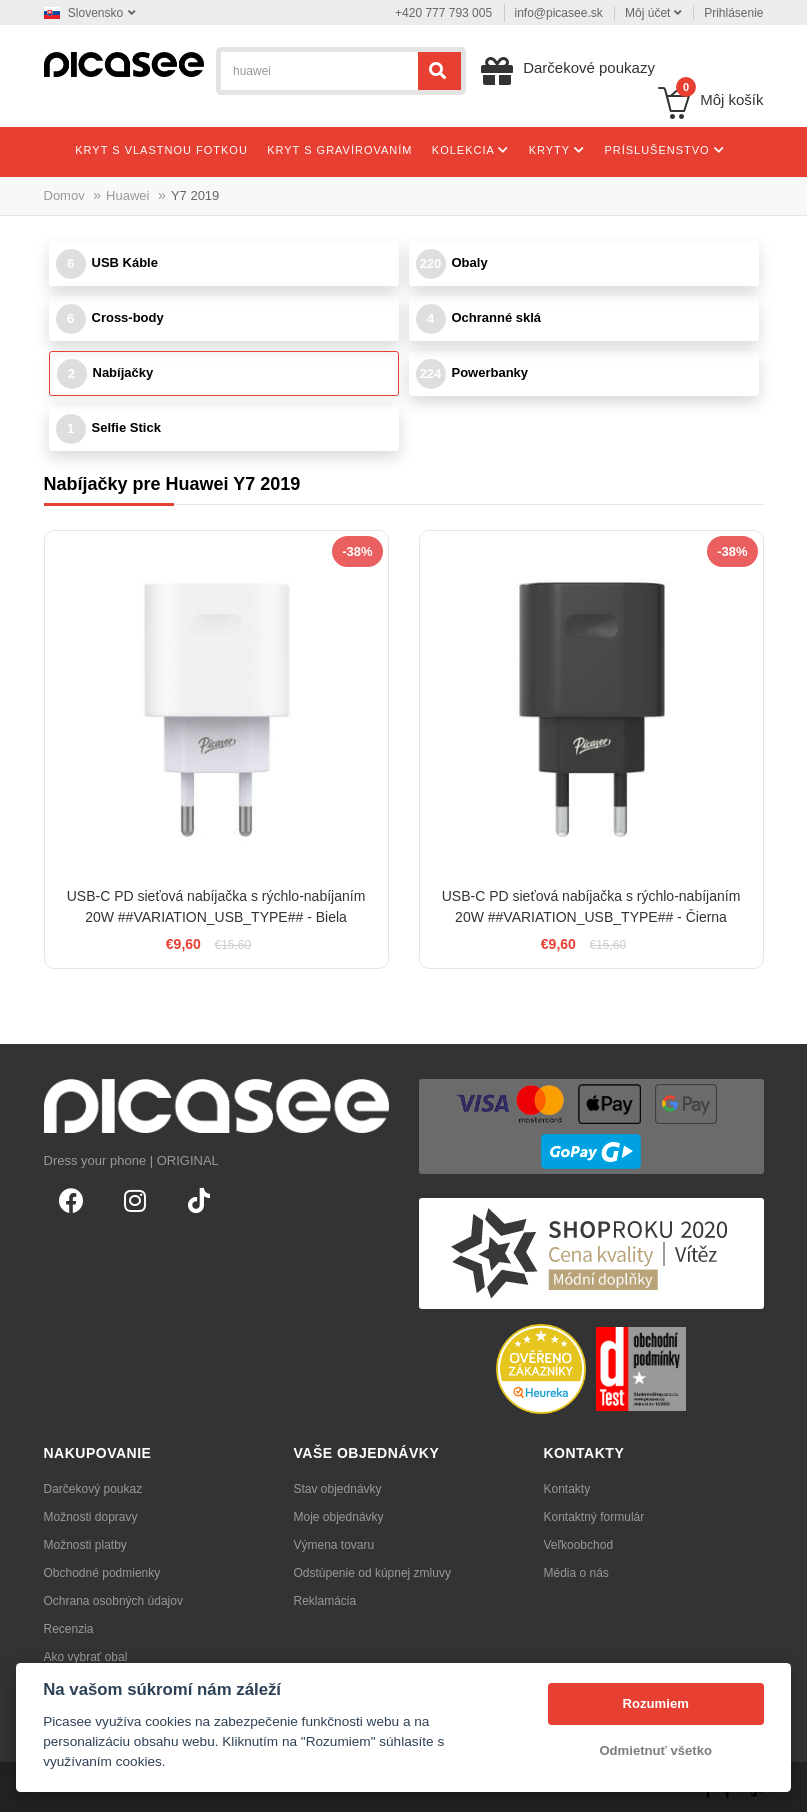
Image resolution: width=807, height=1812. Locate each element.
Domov (64, 195)
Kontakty (567, 1489)
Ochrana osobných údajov (113, 1601)
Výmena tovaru (334, 1545)
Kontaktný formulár (594, 1517)
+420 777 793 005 (443, 13)
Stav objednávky (338, 1489)
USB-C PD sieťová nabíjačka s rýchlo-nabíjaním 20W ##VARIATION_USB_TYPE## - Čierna (591, 906)
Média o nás (576, 1573)
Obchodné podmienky (102, 1573)
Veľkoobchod (579, 1545)
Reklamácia (325, 1601)
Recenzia (69, 1629)
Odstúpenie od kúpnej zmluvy (372, 1573)
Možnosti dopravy (91, 1517)
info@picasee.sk (559, 13)
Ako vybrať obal (86, 1657)
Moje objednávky (339, 1517)
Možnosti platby (85, 1545)
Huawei (127, 195)
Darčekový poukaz (93, 1489)
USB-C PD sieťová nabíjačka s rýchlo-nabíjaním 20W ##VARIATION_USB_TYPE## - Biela (216, 906)
